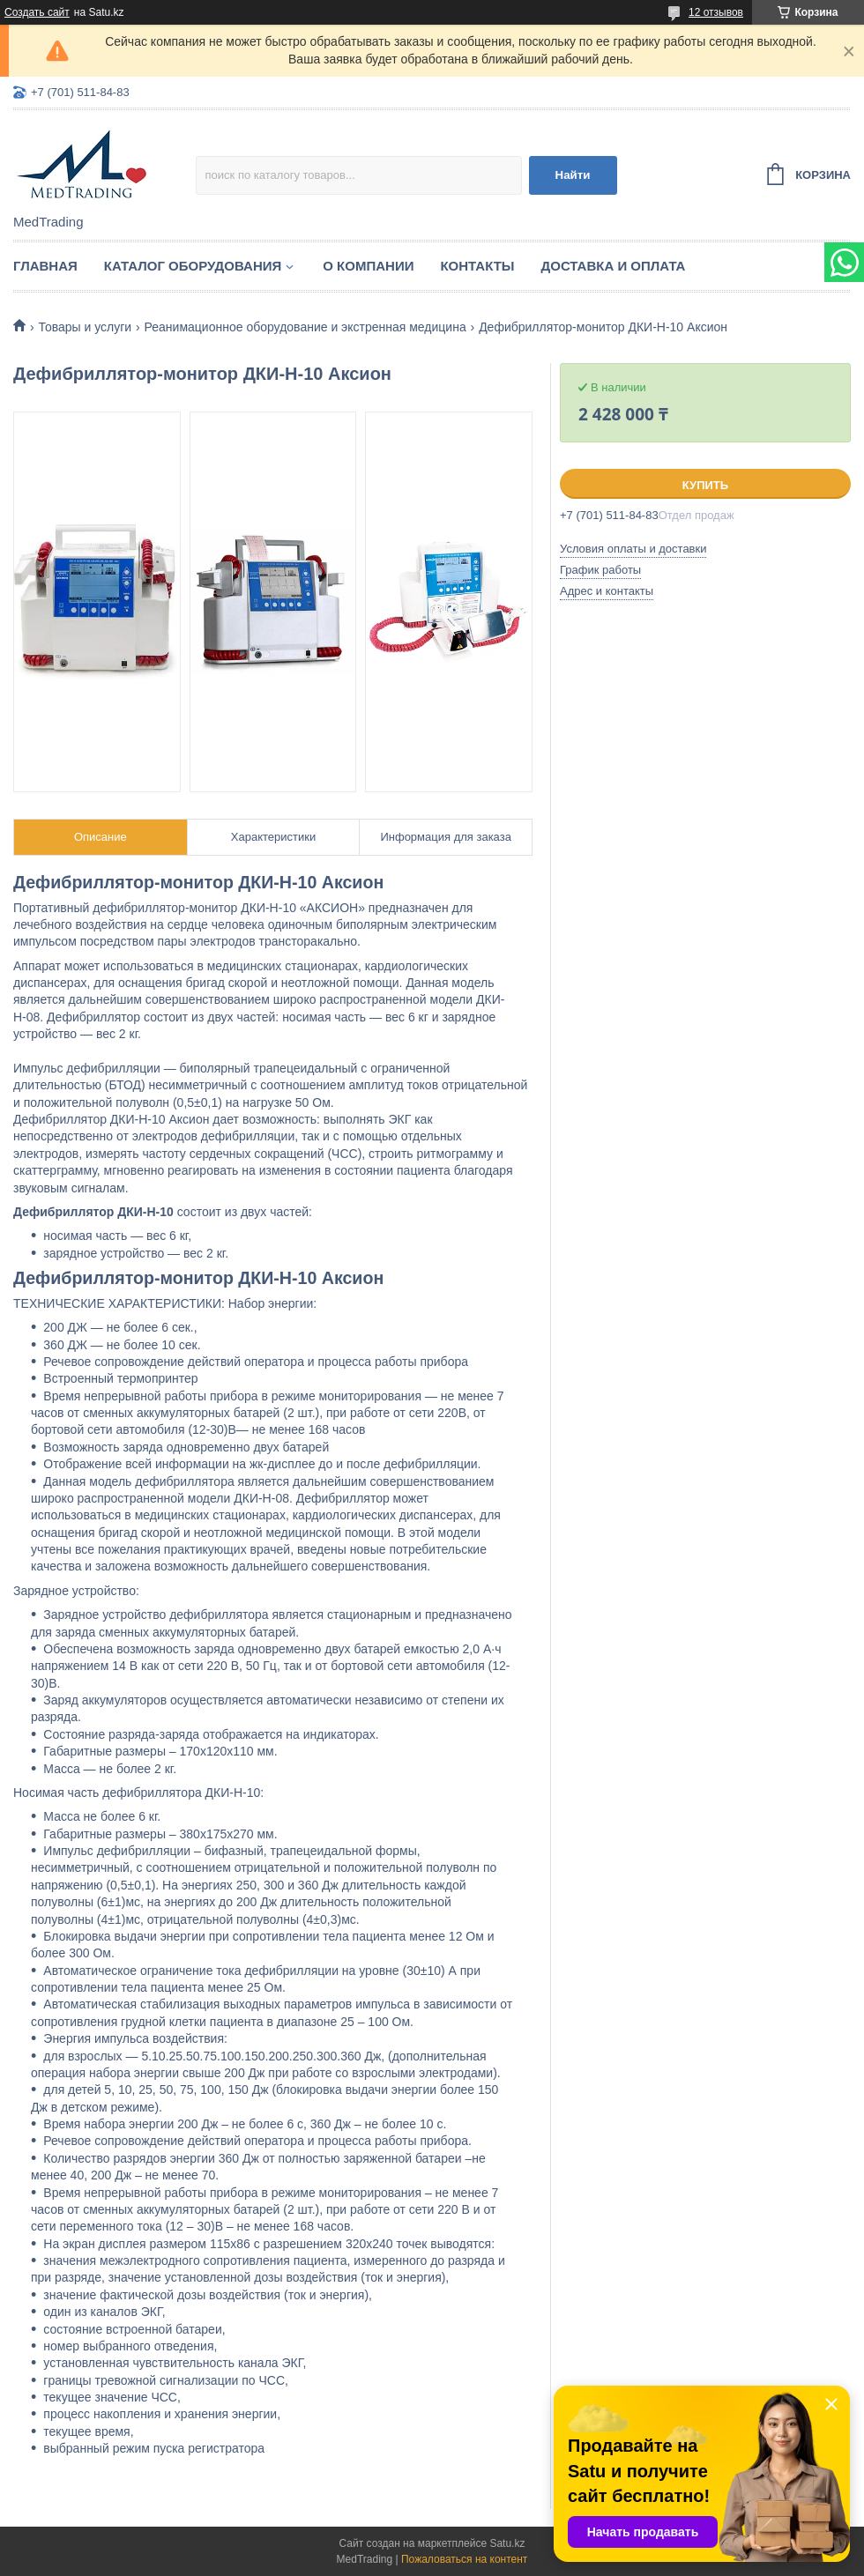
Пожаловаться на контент (464, 2559)
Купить (705, 485)
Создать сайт (37, 12)
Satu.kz (507, 2543)
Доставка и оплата (613, 265)
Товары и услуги (84, 327)
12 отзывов (716, 12)
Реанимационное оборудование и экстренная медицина (305, 327)
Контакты (477, 265)
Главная (45, 265)
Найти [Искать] (573, 175)
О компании (368, 265)
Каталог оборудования (193, 265)
